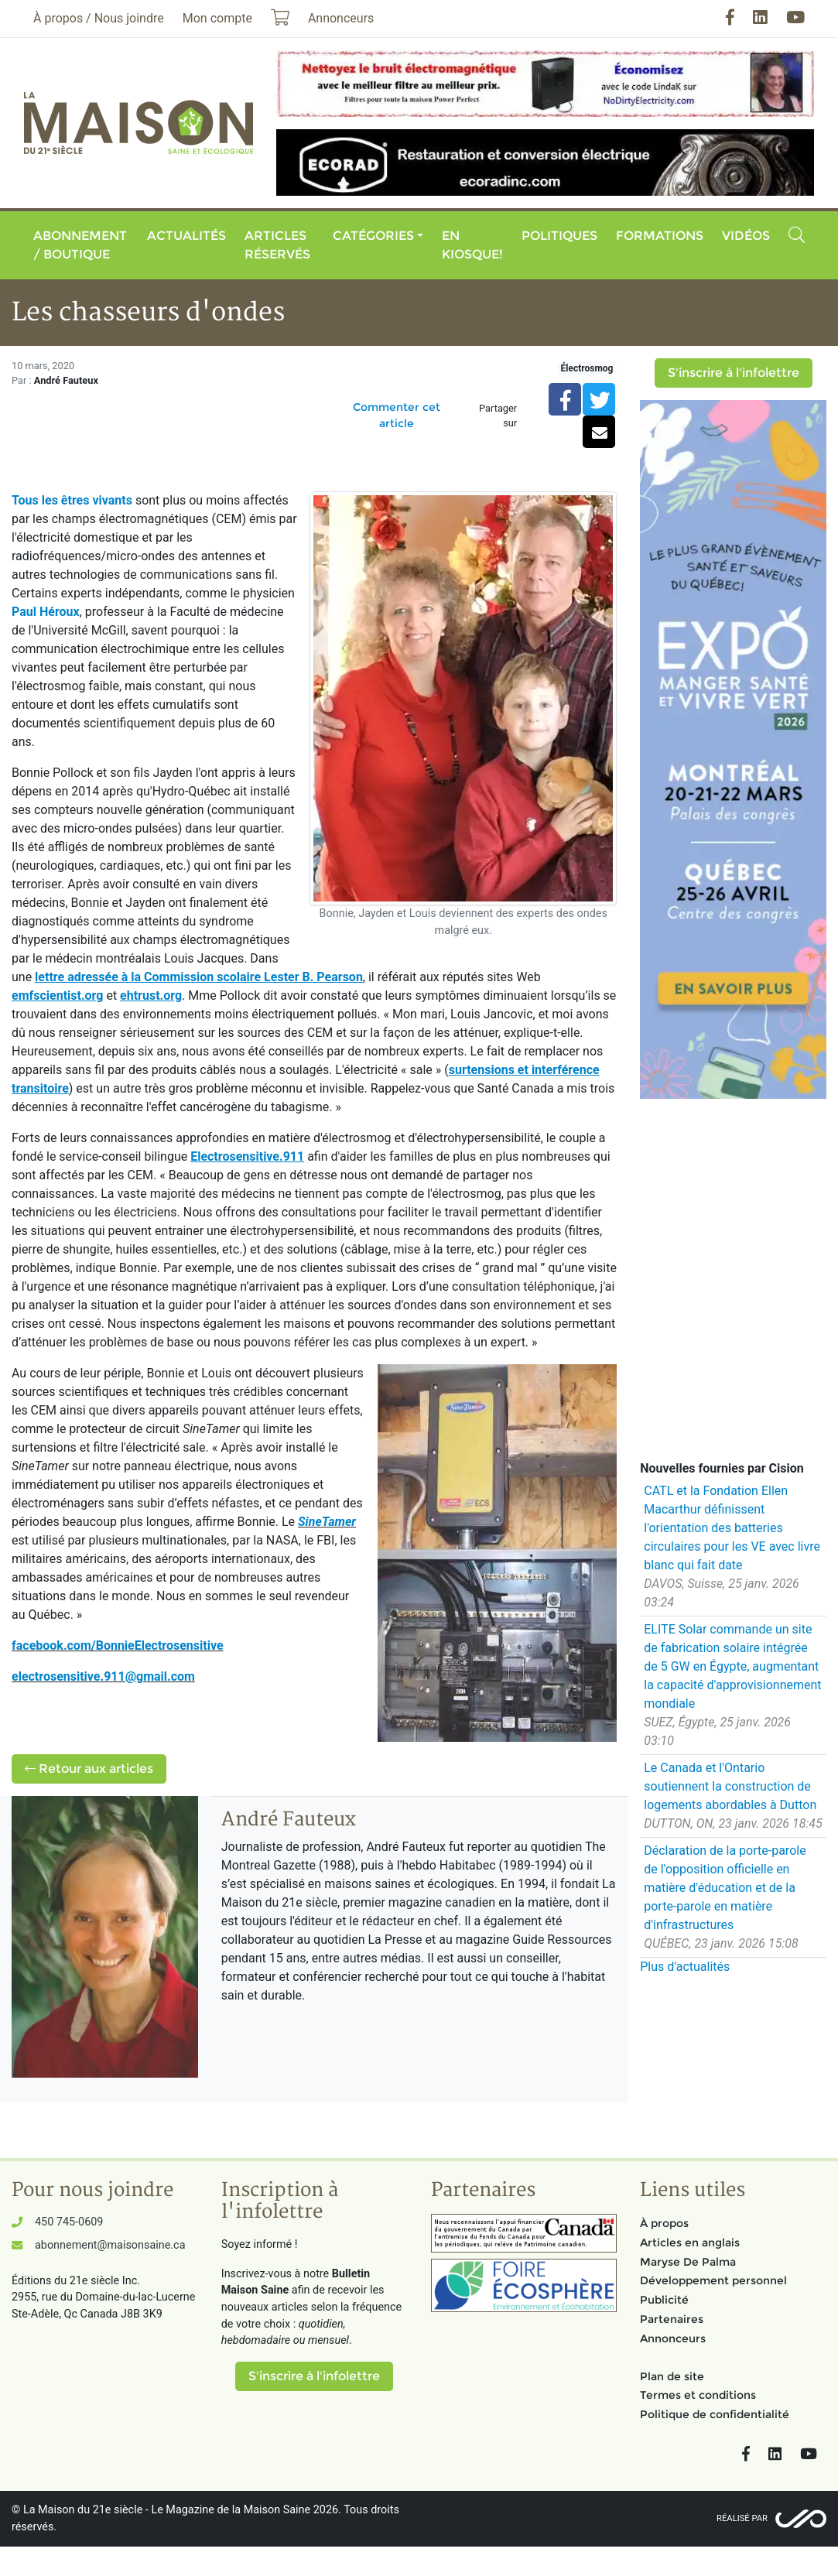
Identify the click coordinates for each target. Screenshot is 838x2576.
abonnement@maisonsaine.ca (110, 2245)
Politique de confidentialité (714, 2414)
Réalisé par (742, 2518)
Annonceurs (673, 2338)
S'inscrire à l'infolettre (733, 372)
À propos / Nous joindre (98, 18)
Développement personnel (713, 2280)
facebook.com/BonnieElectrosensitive (118, 1645)
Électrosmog (587, 368)
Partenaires (671, 2319)
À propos (664, 2223)
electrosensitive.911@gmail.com (103, 1676)
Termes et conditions (698, 2395)
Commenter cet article (396, 415)
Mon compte (217, 18)
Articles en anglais (690, 2242)
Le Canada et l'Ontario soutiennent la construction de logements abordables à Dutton (730, 1786)
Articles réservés (277, 245)
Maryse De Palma (688, 2262)
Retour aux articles (89, 1768)
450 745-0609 (69, 2222)
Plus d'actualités (685, 1966)
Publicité (664, 2300)
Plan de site (672, 2376)
